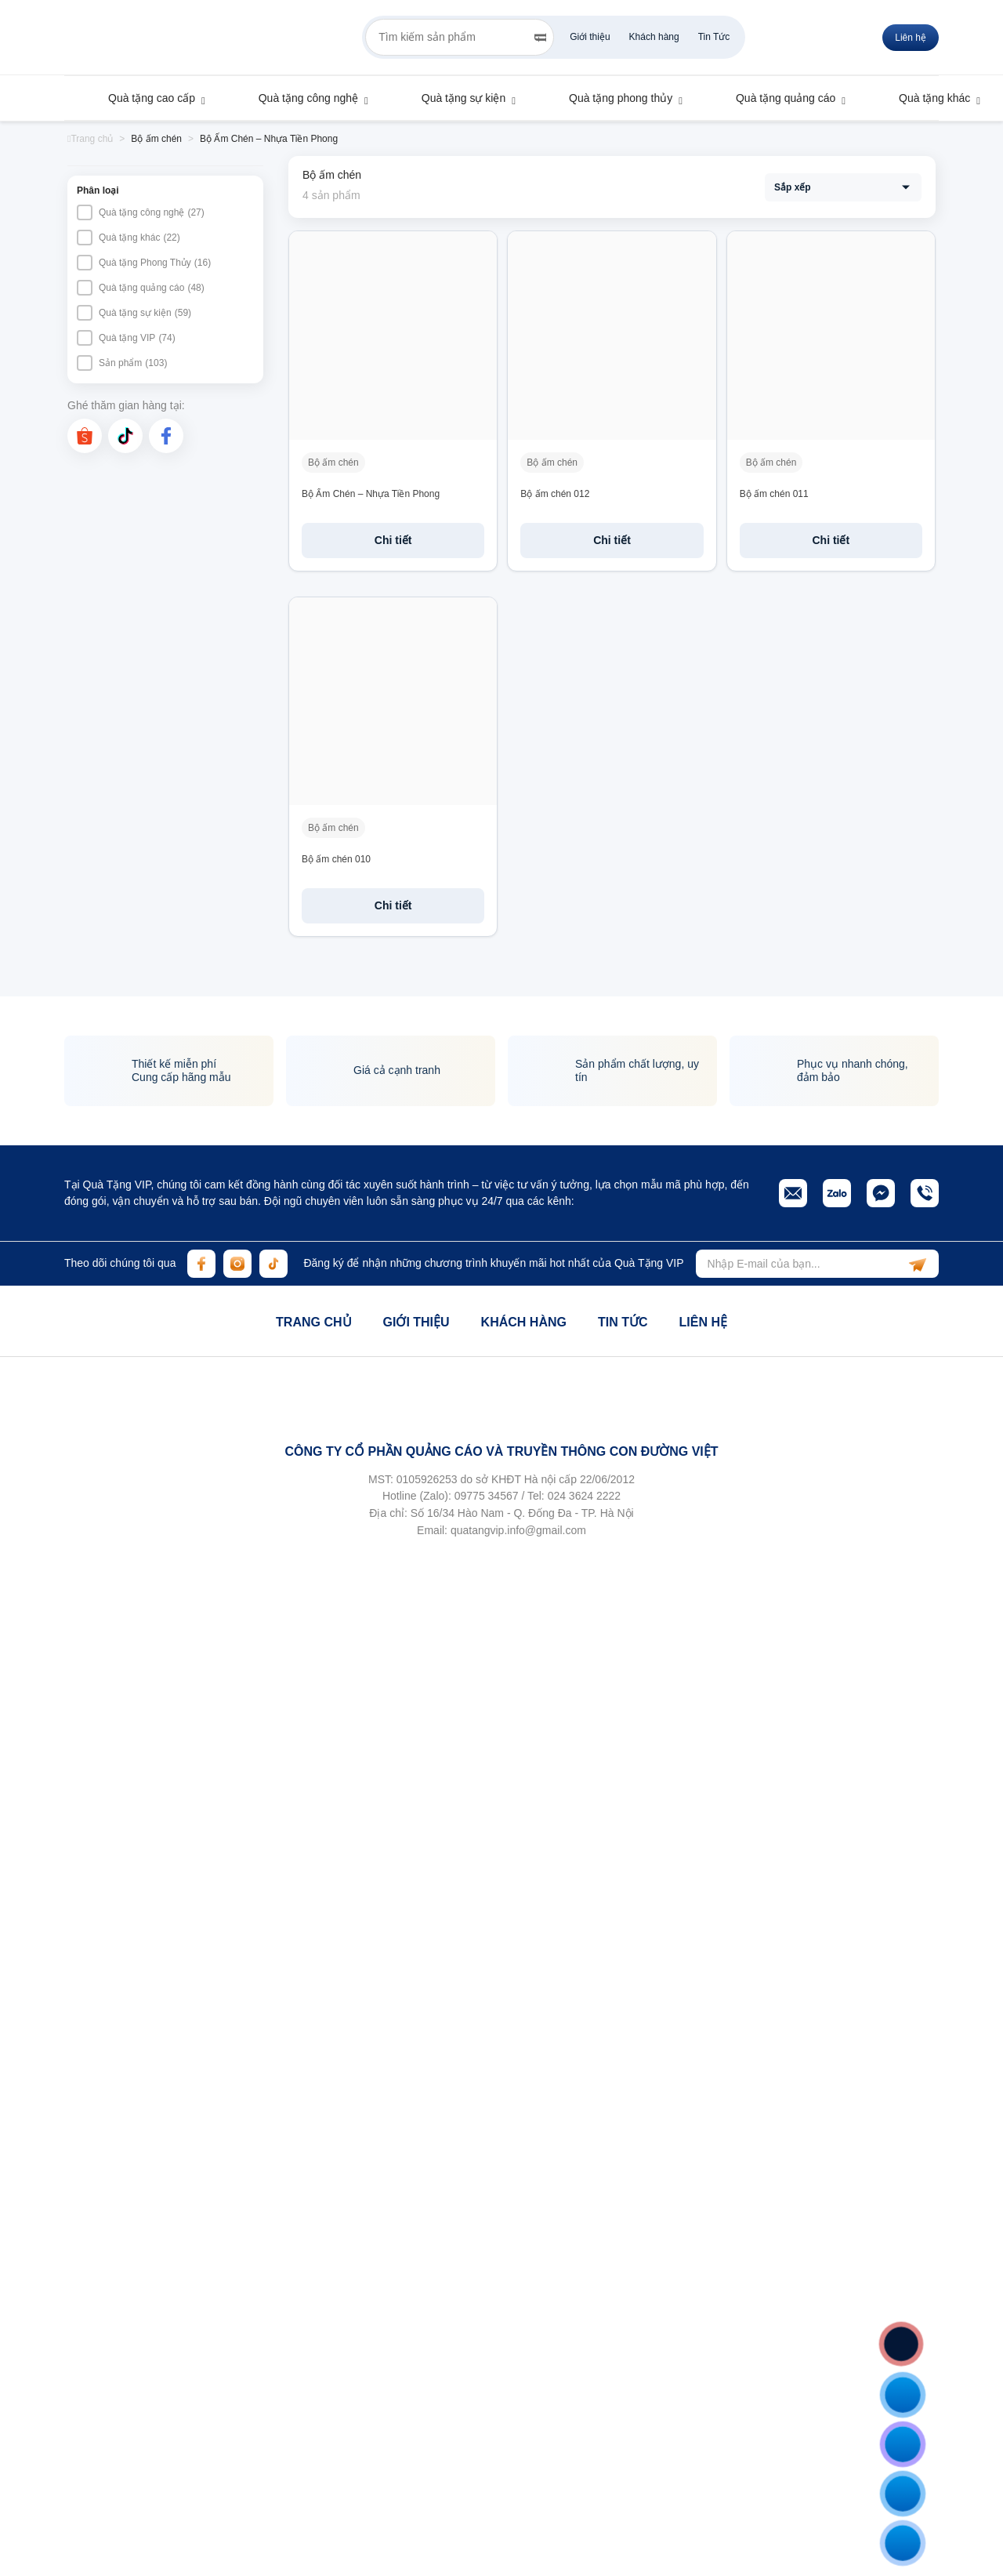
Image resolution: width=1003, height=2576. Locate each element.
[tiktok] (125, 436)
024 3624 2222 (584, 1495)
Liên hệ (702, 1322)
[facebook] (166, 436)
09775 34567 (486, 1495)
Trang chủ (313, 1322)
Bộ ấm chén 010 (336, 859)
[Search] (540, 38)
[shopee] (84, 436)
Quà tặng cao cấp (144, 98)
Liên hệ (910, 37)
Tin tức (623, 1322)
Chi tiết (393, 540)
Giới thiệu (590, 36)
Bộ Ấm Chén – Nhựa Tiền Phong (371, 493)
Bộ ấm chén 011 (774, 493)
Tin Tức (714, 36)
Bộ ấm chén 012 (554, 493)
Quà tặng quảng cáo (778, 98)
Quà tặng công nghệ (301, 98)
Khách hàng (654, 36)
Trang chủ (90, 138)
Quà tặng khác (927, 98)
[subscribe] (917, 1264)
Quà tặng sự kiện (456, 98)
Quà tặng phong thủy (613, 98)
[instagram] (237, 1264)
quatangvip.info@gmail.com (518, 1530)
